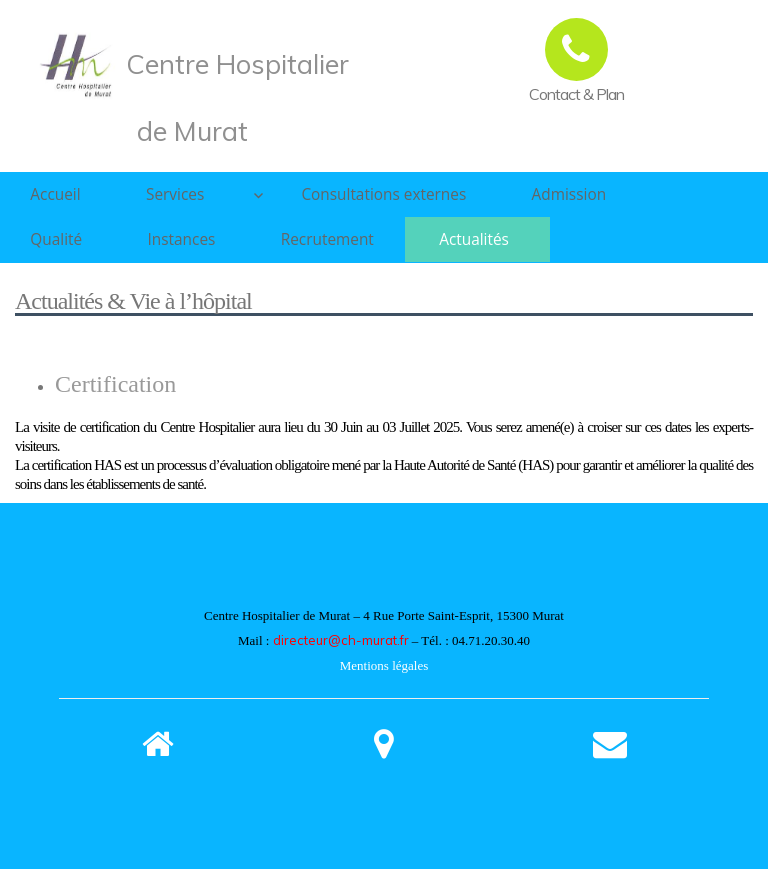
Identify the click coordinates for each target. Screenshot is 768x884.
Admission (571, 198)
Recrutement (354, 250)
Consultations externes (375, 198)
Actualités (510, 250)
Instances (198, 250)
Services (191, 198)
